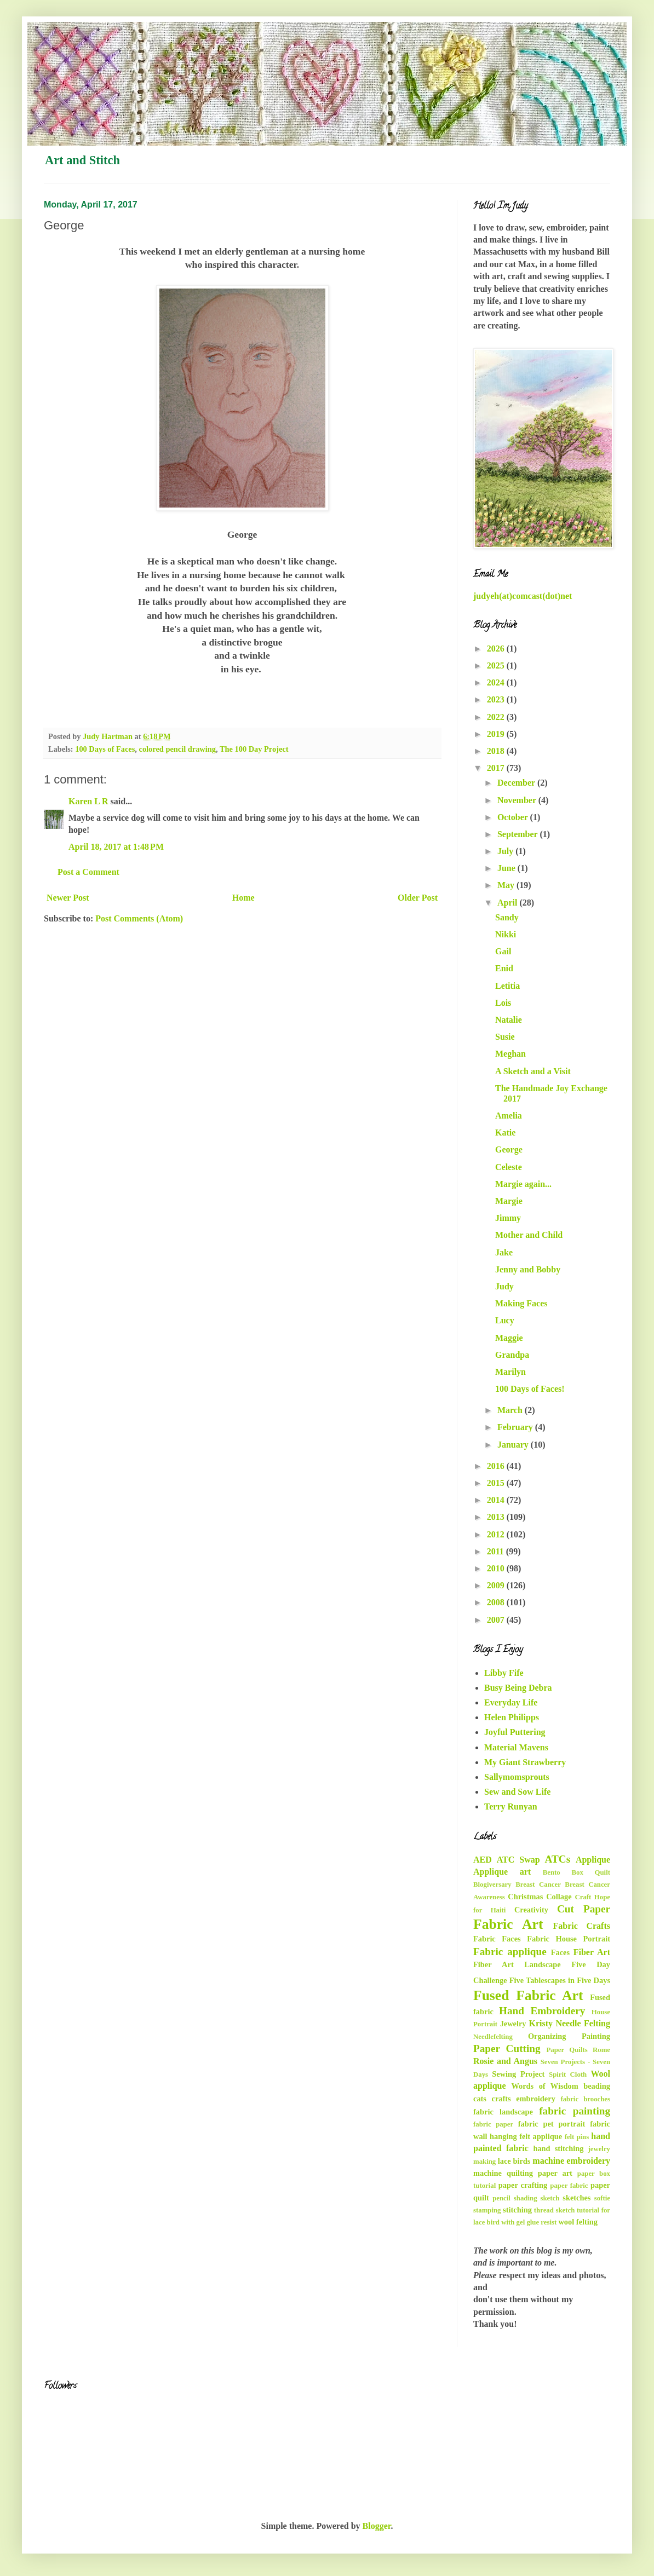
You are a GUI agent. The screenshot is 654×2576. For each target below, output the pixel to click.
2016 (497, 1466)
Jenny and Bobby (527, 1269)
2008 (497, 1602)
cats (479, 2098)
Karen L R (88, 801)
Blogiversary (492, 1884)
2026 (497, 648)
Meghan (510, 1053)
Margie (509, 1201)
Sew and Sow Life (517, 1791)
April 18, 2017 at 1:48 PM (116, 846)
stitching (517, 2209)
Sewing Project (518, 2074)
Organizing (547, 2036)
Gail (503, 951)
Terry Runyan (510, 1806)
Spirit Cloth (568, 2074)
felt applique (540, 2136)
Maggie (509, 1337)
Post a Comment (88, 872)
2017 (497, 768)
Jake (504, 1252)
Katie (505, 1132)
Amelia (508, 1115)
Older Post (418, 897)
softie (602, 2198)
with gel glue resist (529, 2222)
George (509, 1149)
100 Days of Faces (105, 749)
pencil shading (514, 2198)
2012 (497, 1534)
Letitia (507, 985)
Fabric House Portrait (568, 1938)
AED (482, 1859)
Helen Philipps (511, 1717)
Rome (601, 2050)
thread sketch (554, 2210)
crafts (501, 2098)
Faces (560, 1952)
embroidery (535, 2098)
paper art (555, 2173)
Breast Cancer (538, 1884)
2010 (497, 1568)
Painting (596, 2036)
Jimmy (508, 1218)
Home (243, 897)
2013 (497, 1517)
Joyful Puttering (515, 1732)
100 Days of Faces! (530, 1388)
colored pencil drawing (177, 749)
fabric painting (574, 2111)
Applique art (502, 1871)
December (517, 782)
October (513, 817)
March (511, 1410)
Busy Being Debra (518, 1687)
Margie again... (523, 1184)
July (506, 851)
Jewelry (513, 2023)
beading (596, 2086)
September (518, 834)
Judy (504, 1286)
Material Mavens (516, 1747)
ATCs (558, 1859)
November (517, 800)
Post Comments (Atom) (139, 918)
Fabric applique (510, 1951)
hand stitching (558, 2148)
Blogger (377, 2526)
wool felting (578, 2221)
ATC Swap (518, 1859)
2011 (496, 1551)
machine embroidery (571, 2160)
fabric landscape (503, 2111)
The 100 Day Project (254, 749)
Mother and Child (529, 1235)
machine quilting (503, 2173)
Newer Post (68, 897)
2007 (497, 1619)
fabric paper (493, 2124)
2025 (497, 665)
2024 (497, 682)
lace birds (514, 2161)
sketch (550, 2198)
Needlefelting (493, 2037)
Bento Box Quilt (576, 1872)
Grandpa (512, 1354)
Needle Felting (582, 2023)
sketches (576, 2197)
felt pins (577, 2137)
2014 (497, 1500)
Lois (503, 1002)
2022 (497, 717)
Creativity (531, 1909)
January (514, 1444)
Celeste (508, 1167)
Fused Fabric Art (528, 1995)
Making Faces (521, 1303)
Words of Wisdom (544, 2086)
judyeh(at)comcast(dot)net (522, 596)
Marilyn (510, 1371)
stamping (487, 2210)
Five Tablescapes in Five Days (559, 1980)
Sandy (507, 917)
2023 (497, 699)
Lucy (504, 1320)
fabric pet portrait (552, 2123)
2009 (497, 1585)
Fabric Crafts (581, 1925)
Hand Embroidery (542, 2010)
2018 (497, 751)
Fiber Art (591, 1952)
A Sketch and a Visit (533, 1071)
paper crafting (522, 2185)
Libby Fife (504, 1673)
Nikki (505, 934)
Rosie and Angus (505, 2061)
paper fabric (569, 2185)
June (507, 868)
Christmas (525, 1896)
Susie (505, 1036)
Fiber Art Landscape (517, 1964)
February (516, 1427)
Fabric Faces (497, 1938)
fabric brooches (585, 2099)
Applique (593, 1859)
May (507, 885)
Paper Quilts (566, 2050)
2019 (497, 734)
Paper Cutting (507, 2048)
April (508, 902)
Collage (558, 1896)
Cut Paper (583, 1909)
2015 (497, 1483)
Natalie (508, 1019)
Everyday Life (510, 1702)
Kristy (541, 2023)
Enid (504, 968)
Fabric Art (508, 1924)
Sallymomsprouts (516, 1777)
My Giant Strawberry (525, 1762)
